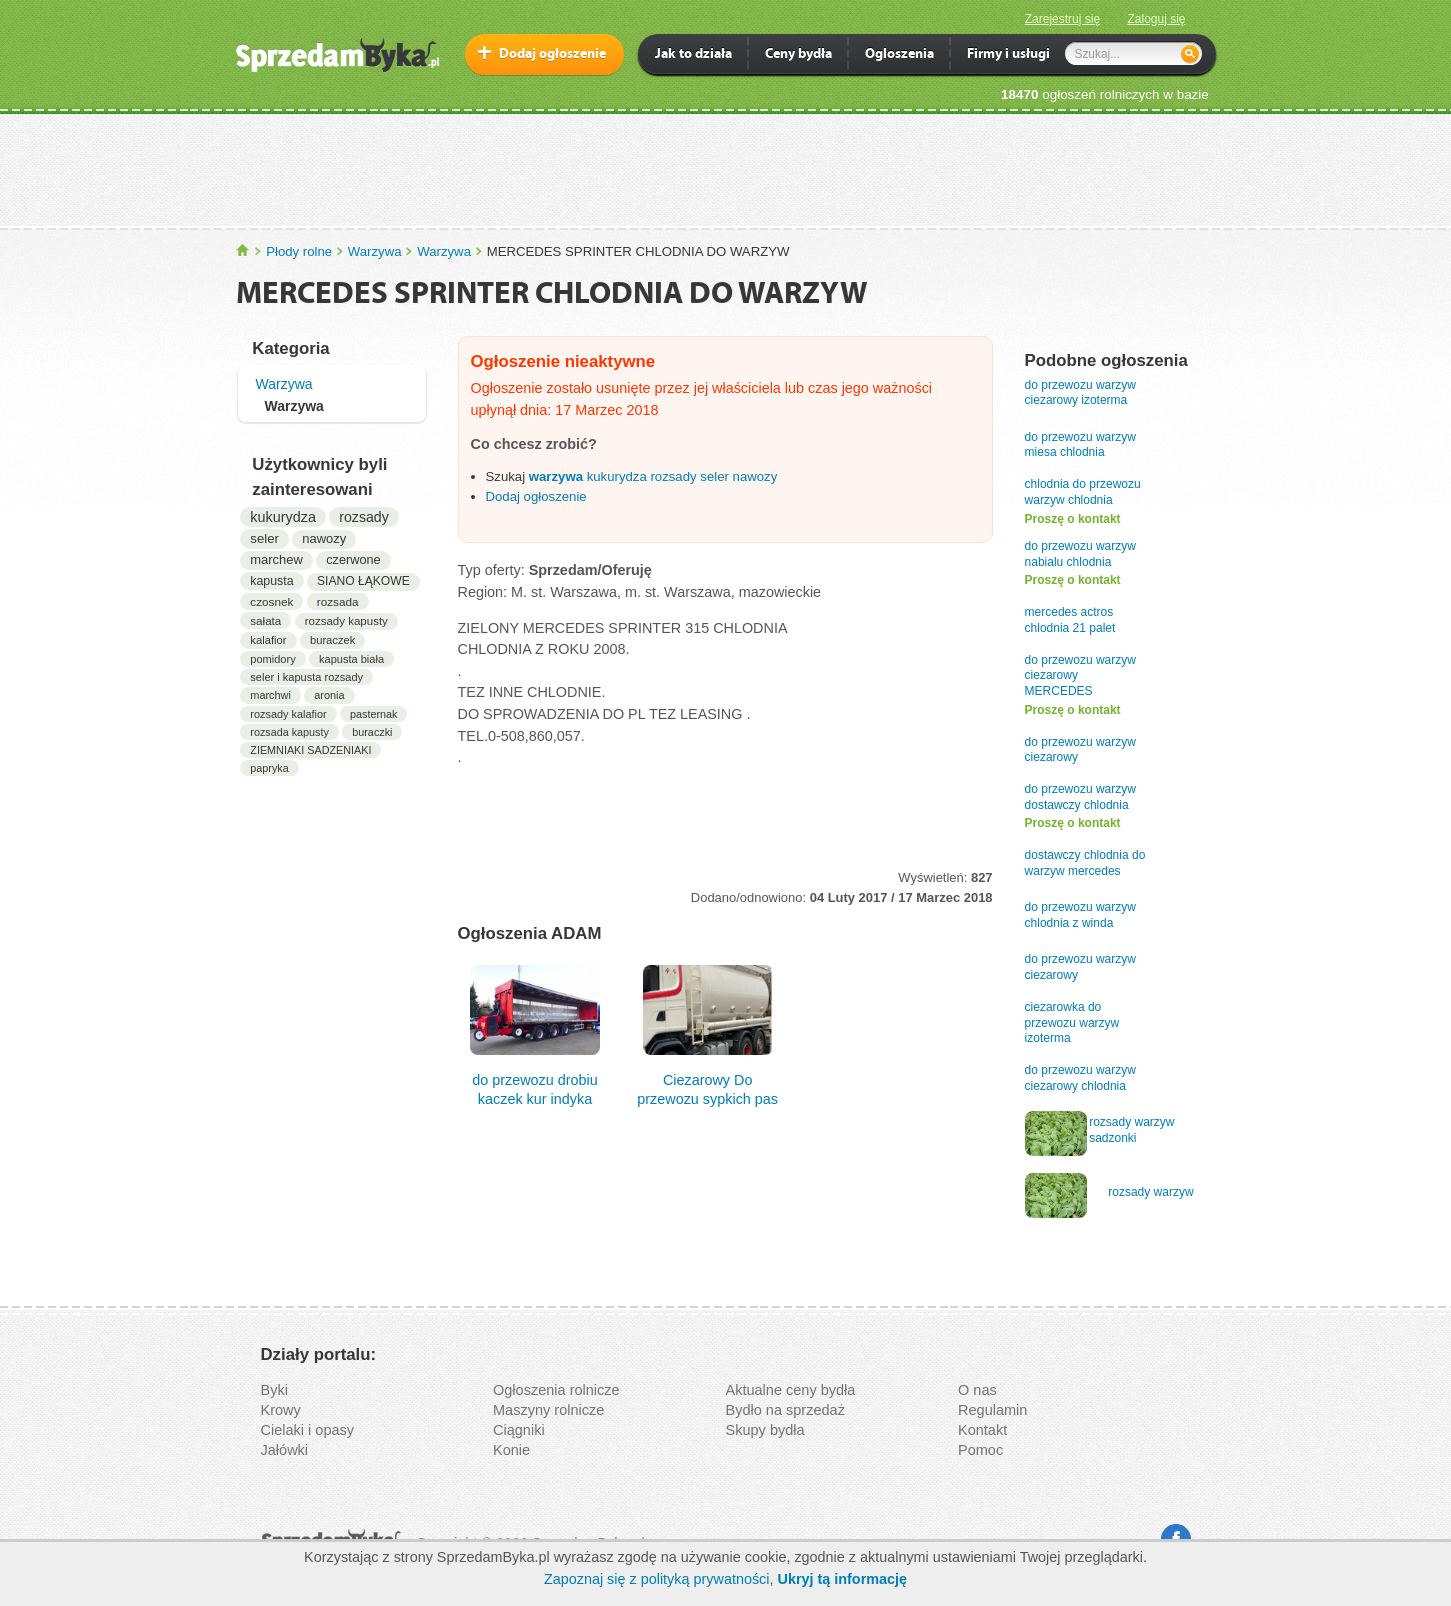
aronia (329, 695)
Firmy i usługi (1008, 55)
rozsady (364, 517)
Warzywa (375, 251)
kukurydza (283, 517)
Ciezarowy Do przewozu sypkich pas (707, 1034)
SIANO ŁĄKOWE (363, 581)
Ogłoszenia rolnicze (556, 1390)
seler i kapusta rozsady (306, 677)
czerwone (353, 559)
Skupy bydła (765, 1430)
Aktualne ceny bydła (791, 1390)
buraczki (372, 732)
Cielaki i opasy (308, 1430)
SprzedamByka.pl (243, 250)
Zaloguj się (1156, 19)
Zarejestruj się (1062, 19)
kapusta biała (351, 659)
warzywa (556, 476)
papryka (269, 768)
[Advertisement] (726, 169)
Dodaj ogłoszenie (552, 54)
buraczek (332, 640)
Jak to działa (693, 55)
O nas (977, 1390)
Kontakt (982, 1430)
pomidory (272, 659)
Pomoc (980, 1450)
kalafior (268, 640)
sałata (265, 620)
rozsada (338, 601)
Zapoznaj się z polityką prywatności (657, 1579)
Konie (511, 1450)
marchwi (270, 695)
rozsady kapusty (346, 621)
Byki (274, 1390)
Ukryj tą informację (842, 1579)
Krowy (281, 1410)
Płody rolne (299, 251)
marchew (276, 559)
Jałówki (285, 1450)
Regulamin (992, 1410)
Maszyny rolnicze (548, 1410)
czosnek (271, 601)
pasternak (373, 714)
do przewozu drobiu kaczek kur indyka (535, 1034)
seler (264, 538)
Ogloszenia (899, 55)
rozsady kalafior (288, 714)
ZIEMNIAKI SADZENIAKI (310, 750)
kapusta (271, 581)
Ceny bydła (798, 55)
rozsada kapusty (289, 732)
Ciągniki (519, 1430)
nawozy (324, 538)
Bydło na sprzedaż (785, 1410)
